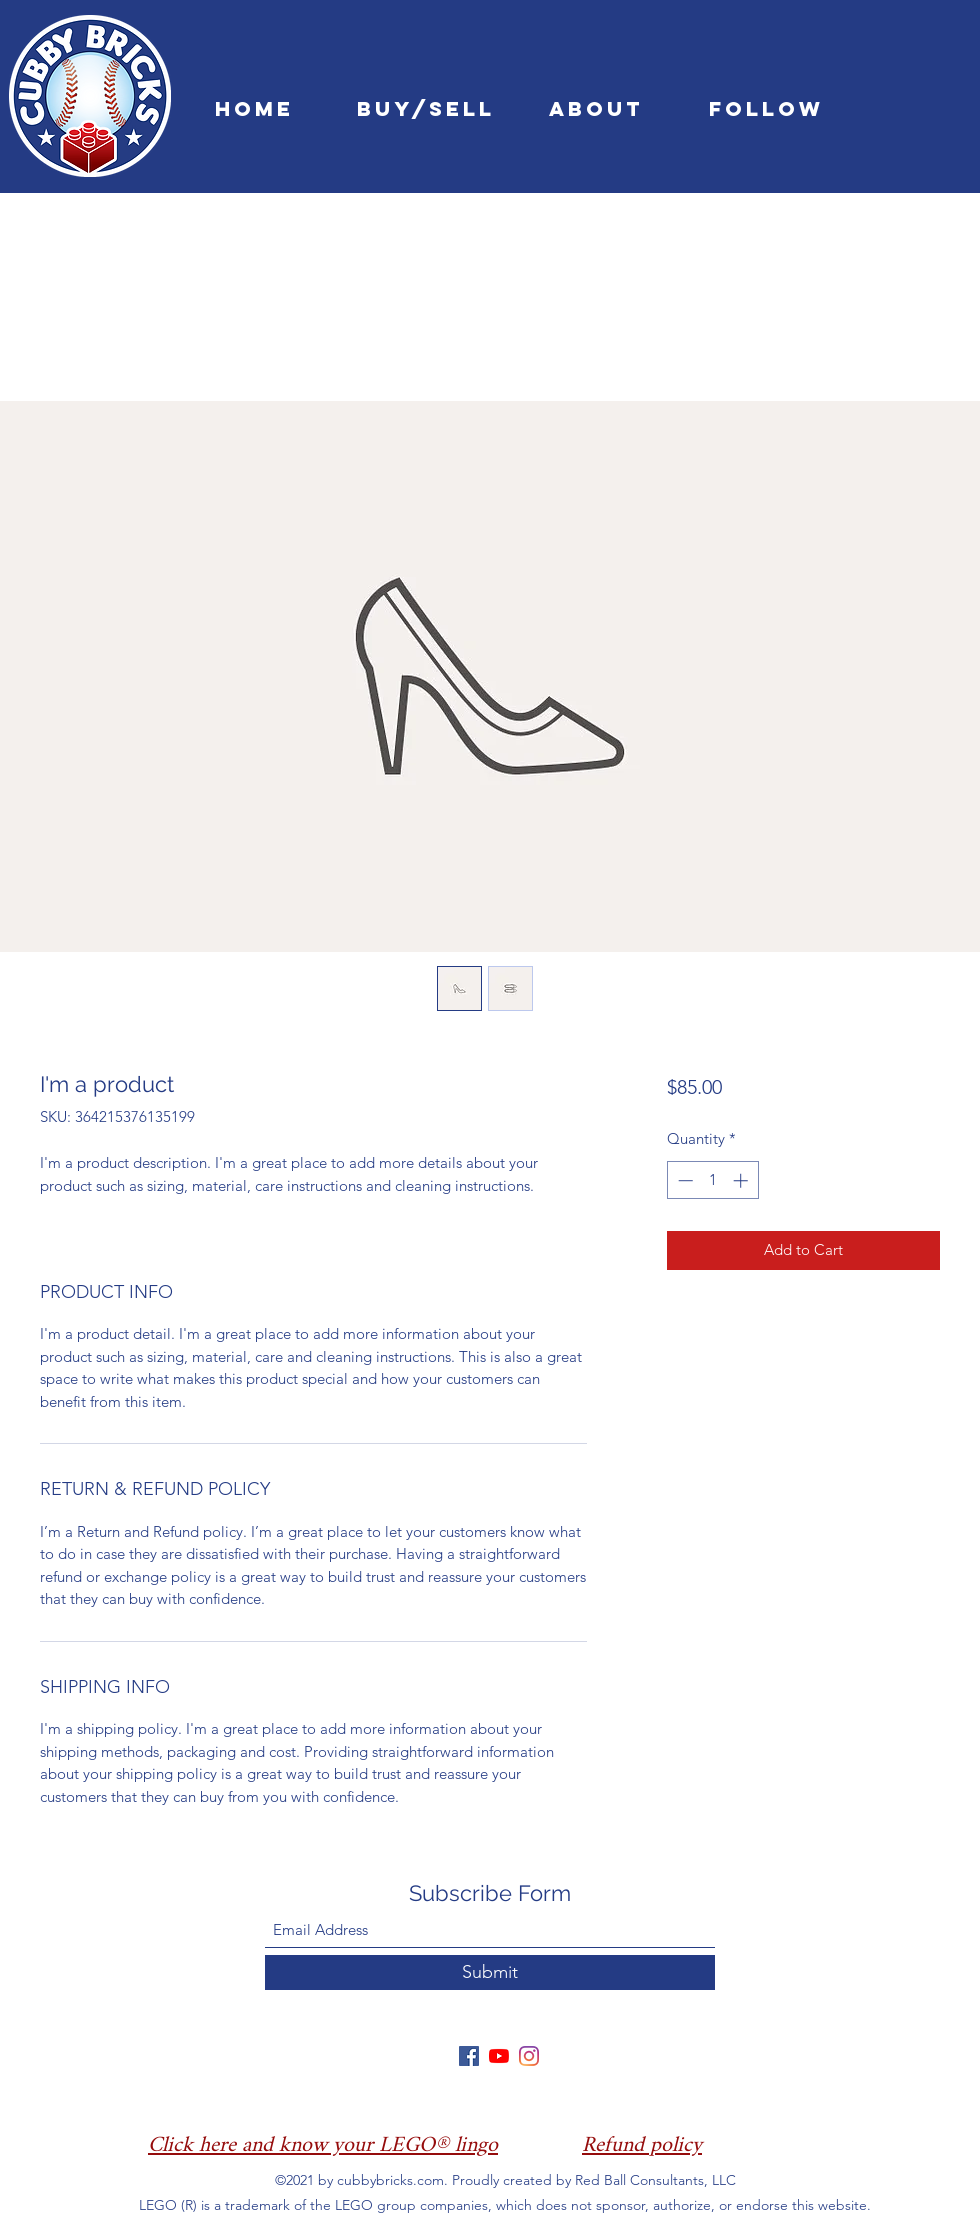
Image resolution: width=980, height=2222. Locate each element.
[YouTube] (499, 2056)
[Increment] (742, 1180)
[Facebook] (469, 2056)
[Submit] (490, 1972)
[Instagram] (529, 2056)
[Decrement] (683, 1180)
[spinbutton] (712, 1180)
